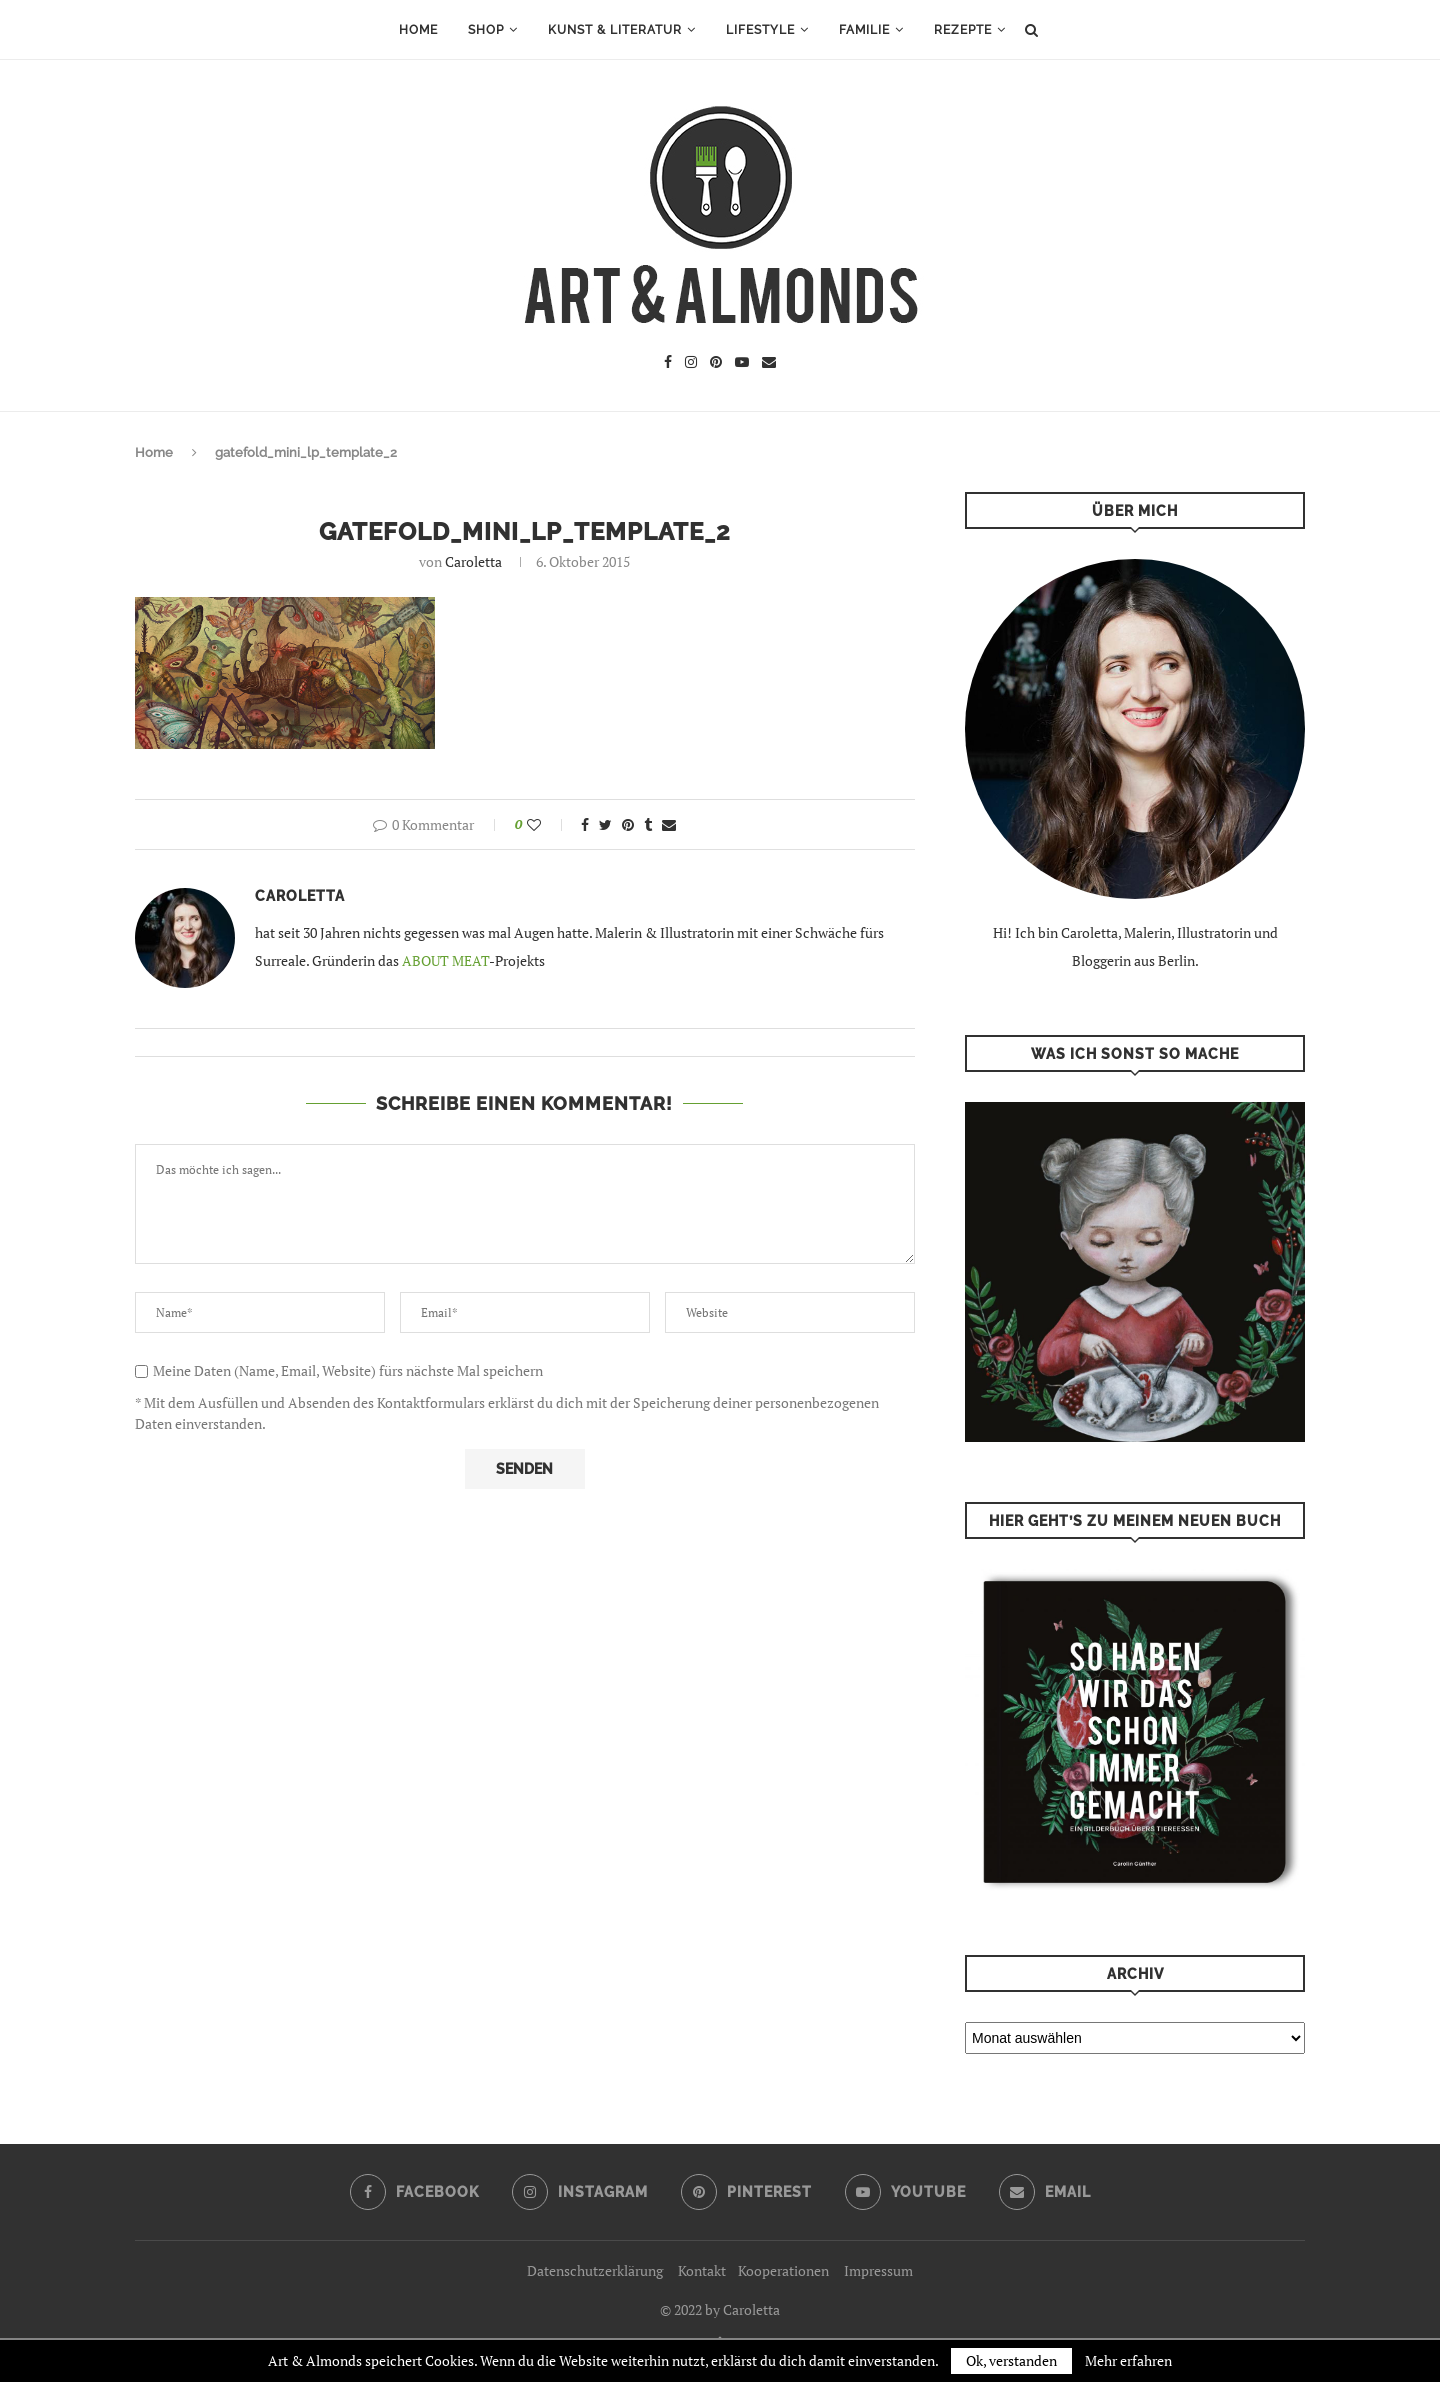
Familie (864, 30)
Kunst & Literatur (615, 30)
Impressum (878, 2270)
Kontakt (702, 2270)
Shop (486, 30)
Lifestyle (760, 30)
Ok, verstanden (1011, 2360)
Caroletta (473, 561)
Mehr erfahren (1128, 2361)
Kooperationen (783, 2270)
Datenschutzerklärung (595, 2270)
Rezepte (963, 30)
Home (418, 30)
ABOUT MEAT (445, 960)
